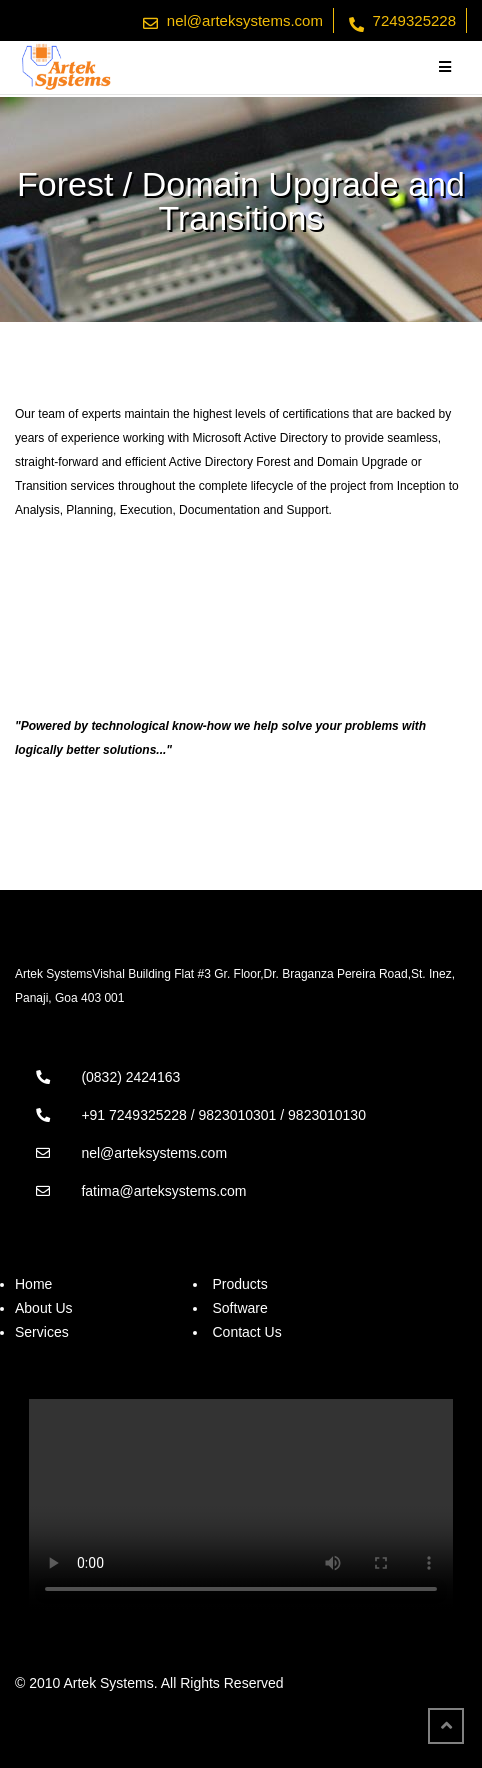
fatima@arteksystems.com (163, 1191)
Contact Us (246, 1332)
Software (239, 1308)
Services (42, 1332)
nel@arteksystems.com (245, 20)
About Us (44, 1308)
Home (33, 1284)
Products (239, 1284)
